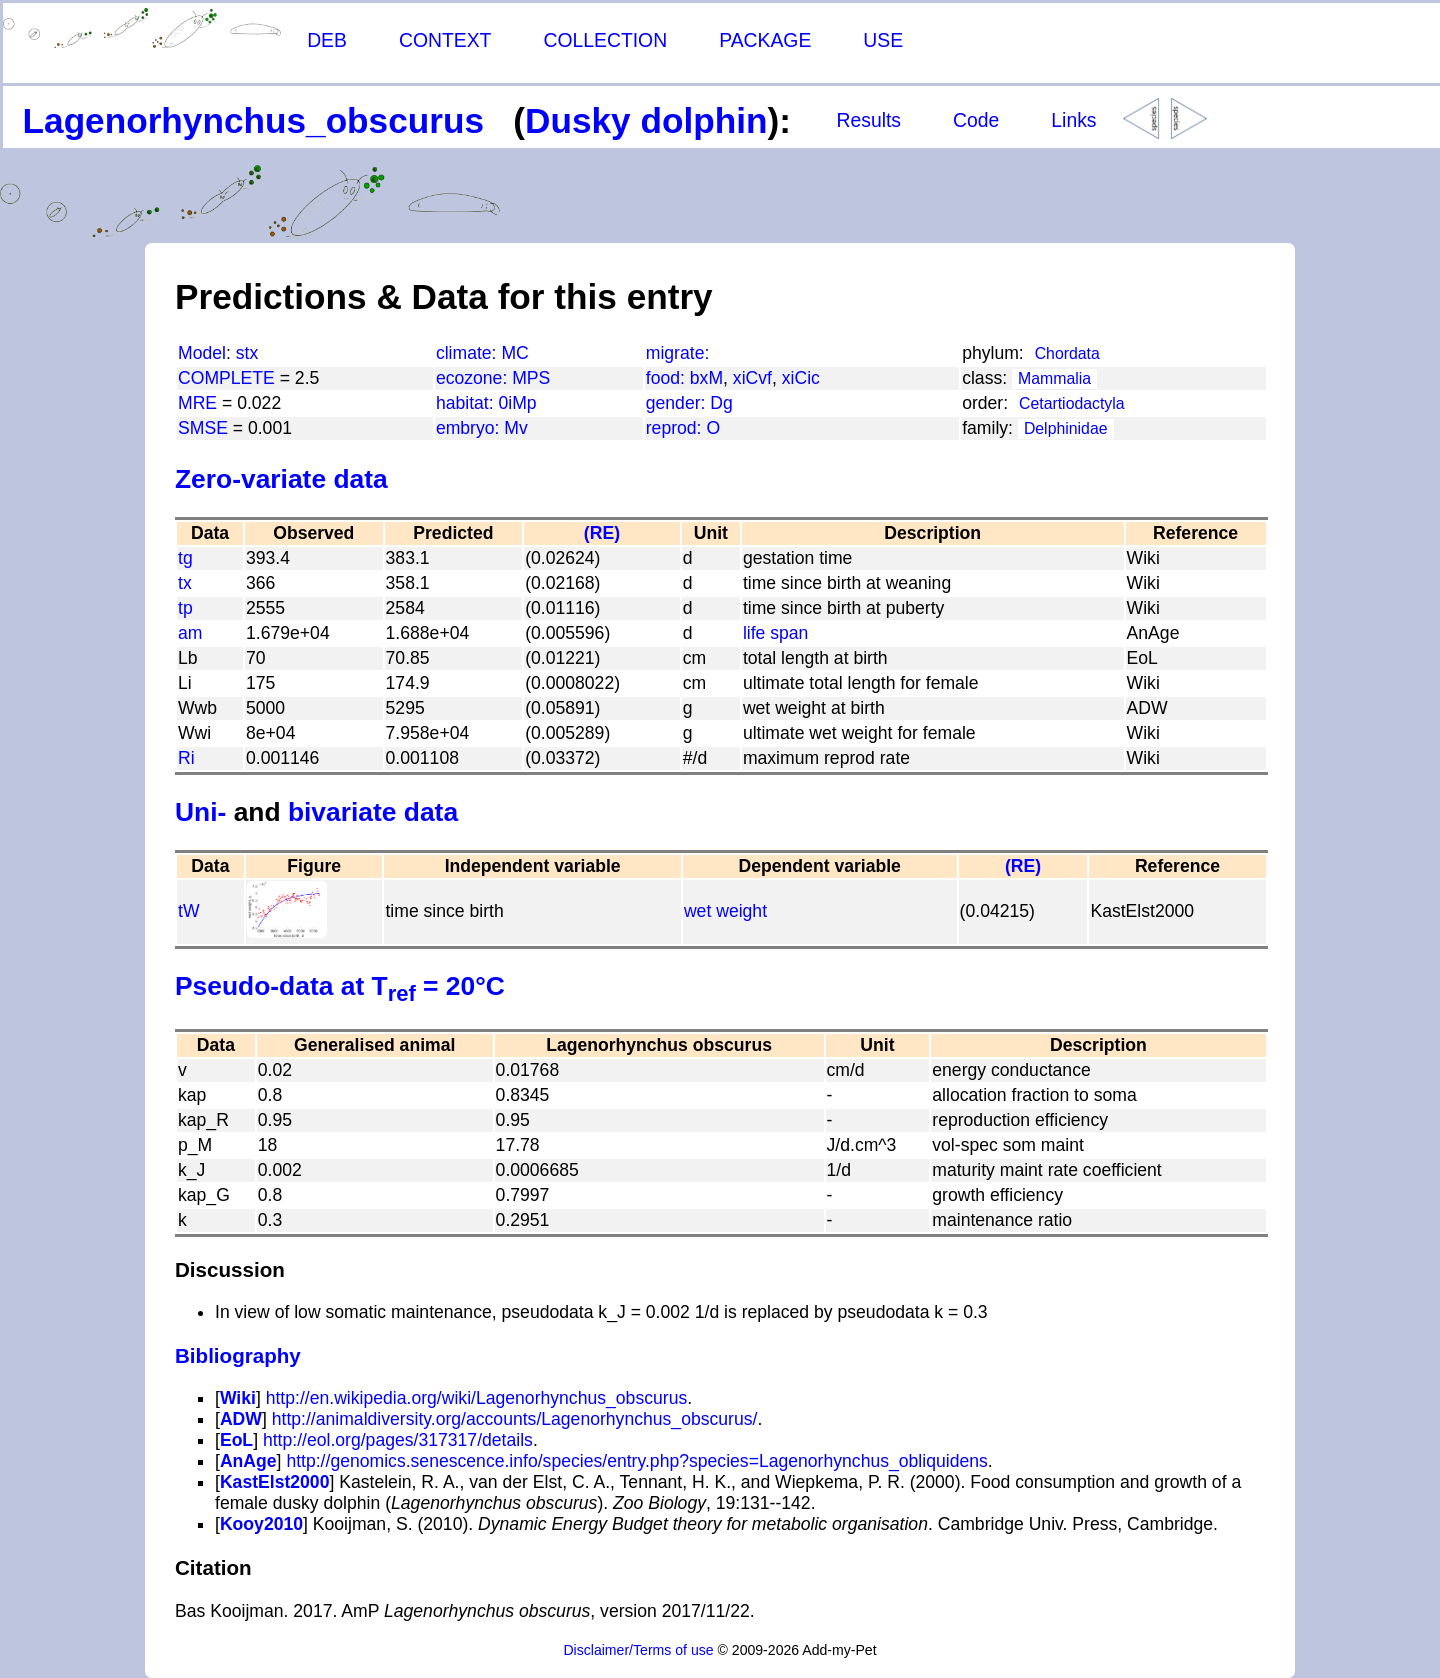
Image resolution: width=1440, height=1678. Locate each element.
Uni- (200, 812)
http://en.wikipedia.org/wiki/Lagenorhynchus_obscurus (477, 1398)
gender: (678, 403)
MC (514, 353)
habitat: (467, 403)
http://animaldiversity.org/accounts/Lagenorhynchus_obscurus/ (515, 1419)
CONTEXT (445, 40)
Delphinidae (1066, 428)
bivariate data (373, 812)
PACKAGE (765, 40)
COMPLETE (226, 378)
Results (868, 120)
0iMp (517, 403)
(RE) (602, 533)
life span (776, 633)
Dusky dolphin (646, 120)
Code (976, 120)
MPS (531, 378)
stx (247, 353)
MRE (197, 403)
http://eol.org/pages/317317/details (398, 1440)
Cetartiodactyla (1072, 403)
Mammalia (1054, 378)
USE (883, 40)
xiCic (801, 378)
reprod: (676, 428)
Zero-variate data (281, 479)
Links (1073, 120)
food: (668, 378)
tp (185, 608)
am (190, 633)
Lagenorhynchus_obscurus (253, 120)
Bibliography (238, 1355)
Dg (721, 403)
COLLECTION (605, 40)
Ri (186, 758)
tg (185, 558)
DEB (327, 40)
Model (202, 353)
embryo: (470, 428)
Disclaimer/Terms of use (638, 1650)
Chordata (1067, 353)
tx (185, 583)
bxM (706, 378)
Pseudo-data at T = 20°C (340, 986)
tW (189, 911)
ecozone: (474, 378)
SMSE (203, 428)
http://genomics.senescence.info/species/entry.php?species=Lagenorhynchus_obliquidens (636, 1461)
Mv (515, 428)
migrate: (678, 353)
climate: (469, 353)
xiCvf (752, 378)
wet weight (725, 911)
